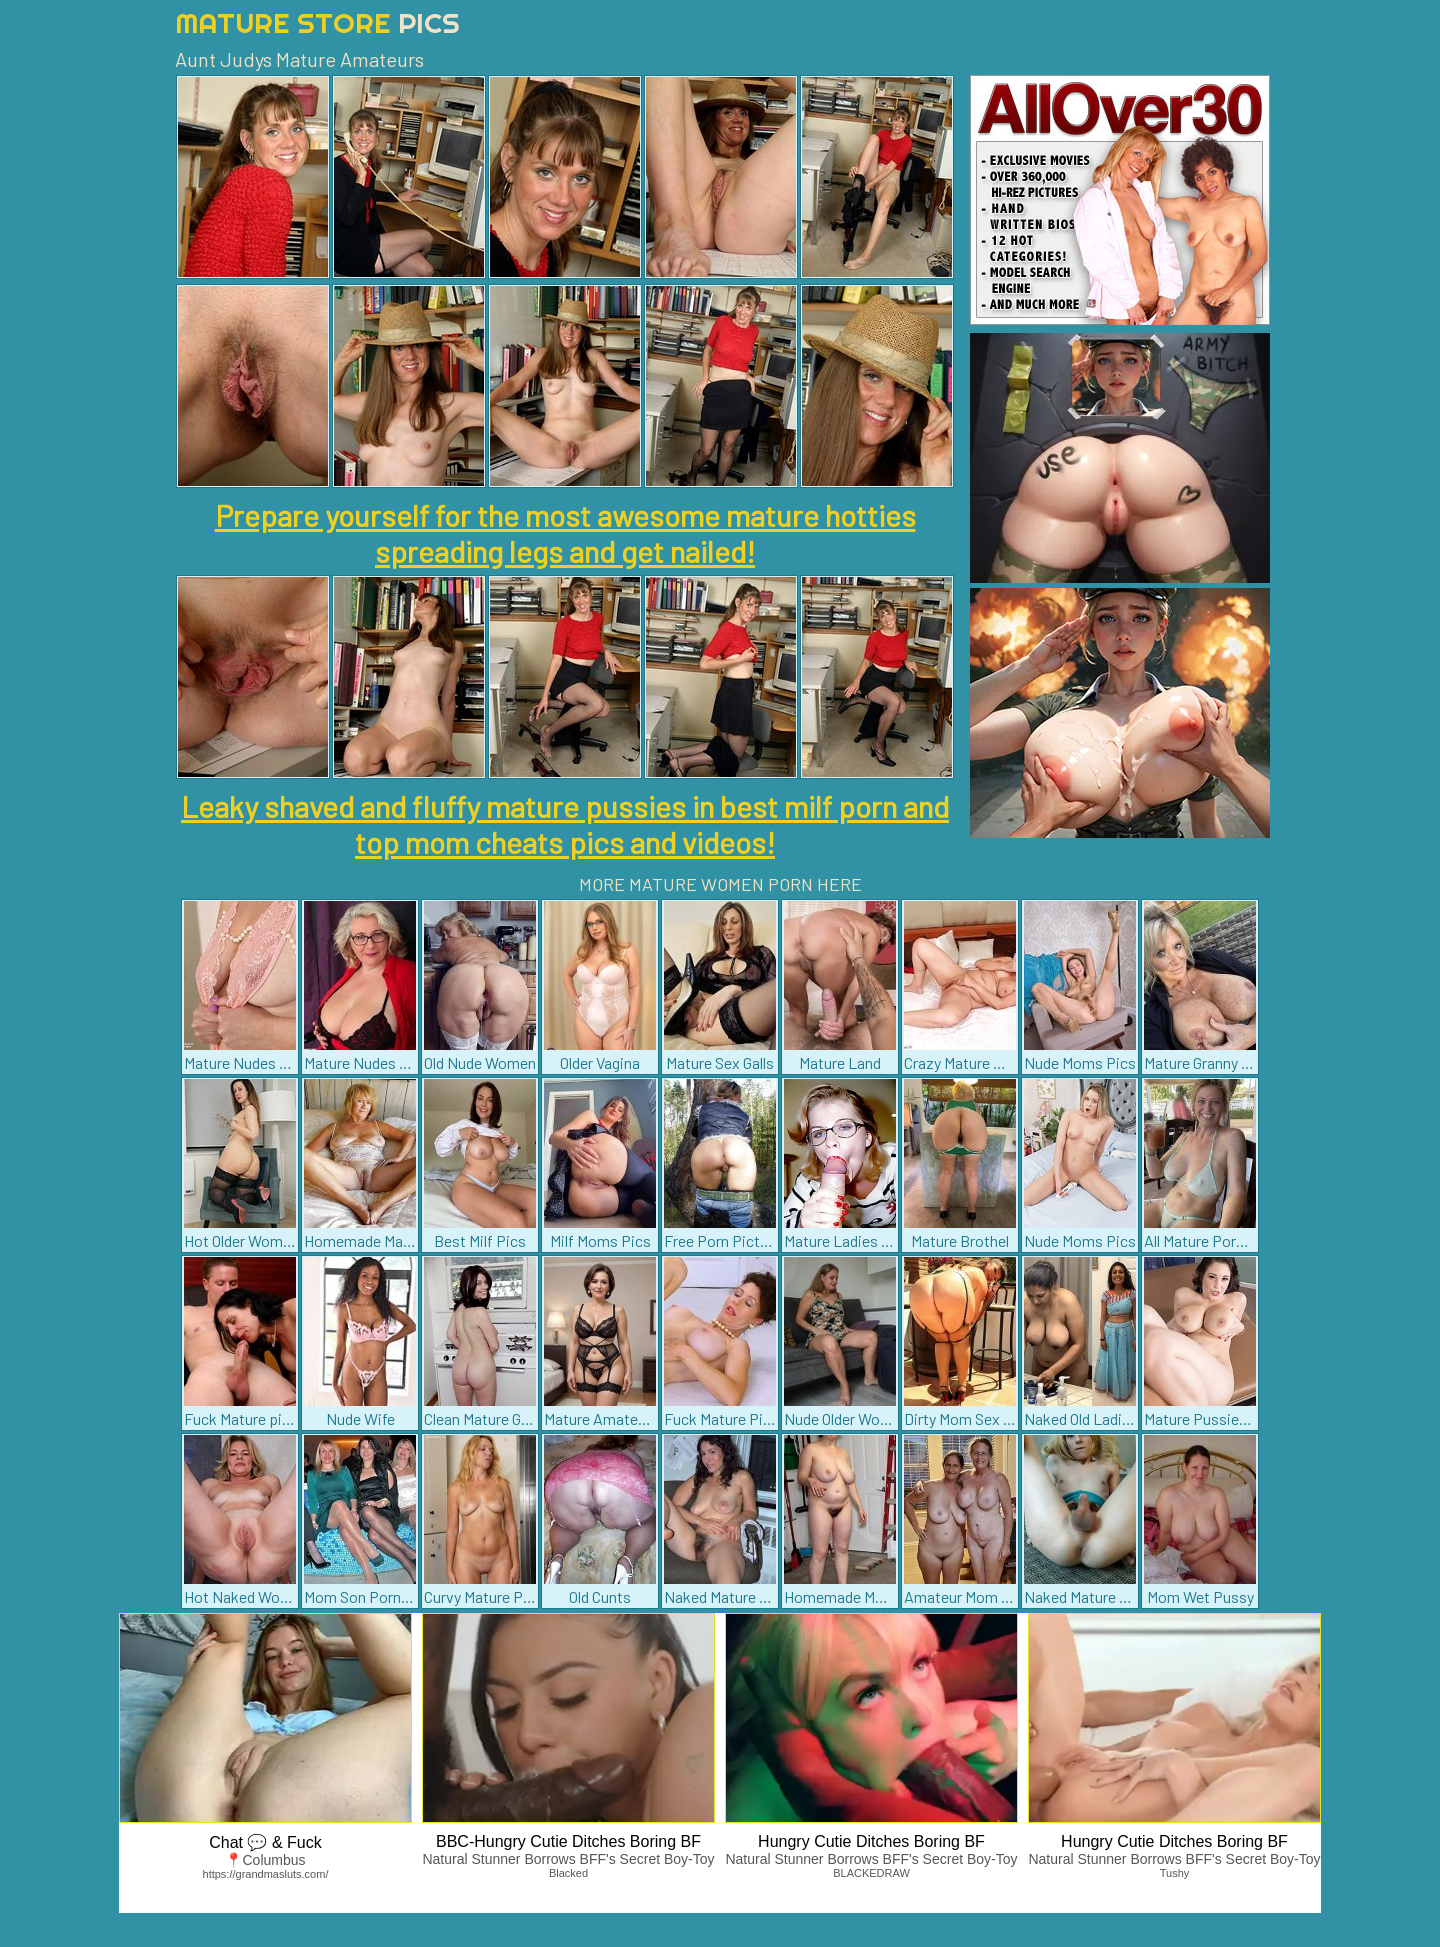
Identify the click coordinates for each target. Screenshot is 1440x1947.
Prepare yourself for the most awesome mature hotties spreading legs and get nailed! (565, 533)
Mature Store (317, 22)
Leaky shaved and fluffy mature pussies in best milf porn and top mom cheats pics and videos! (565, 824)
